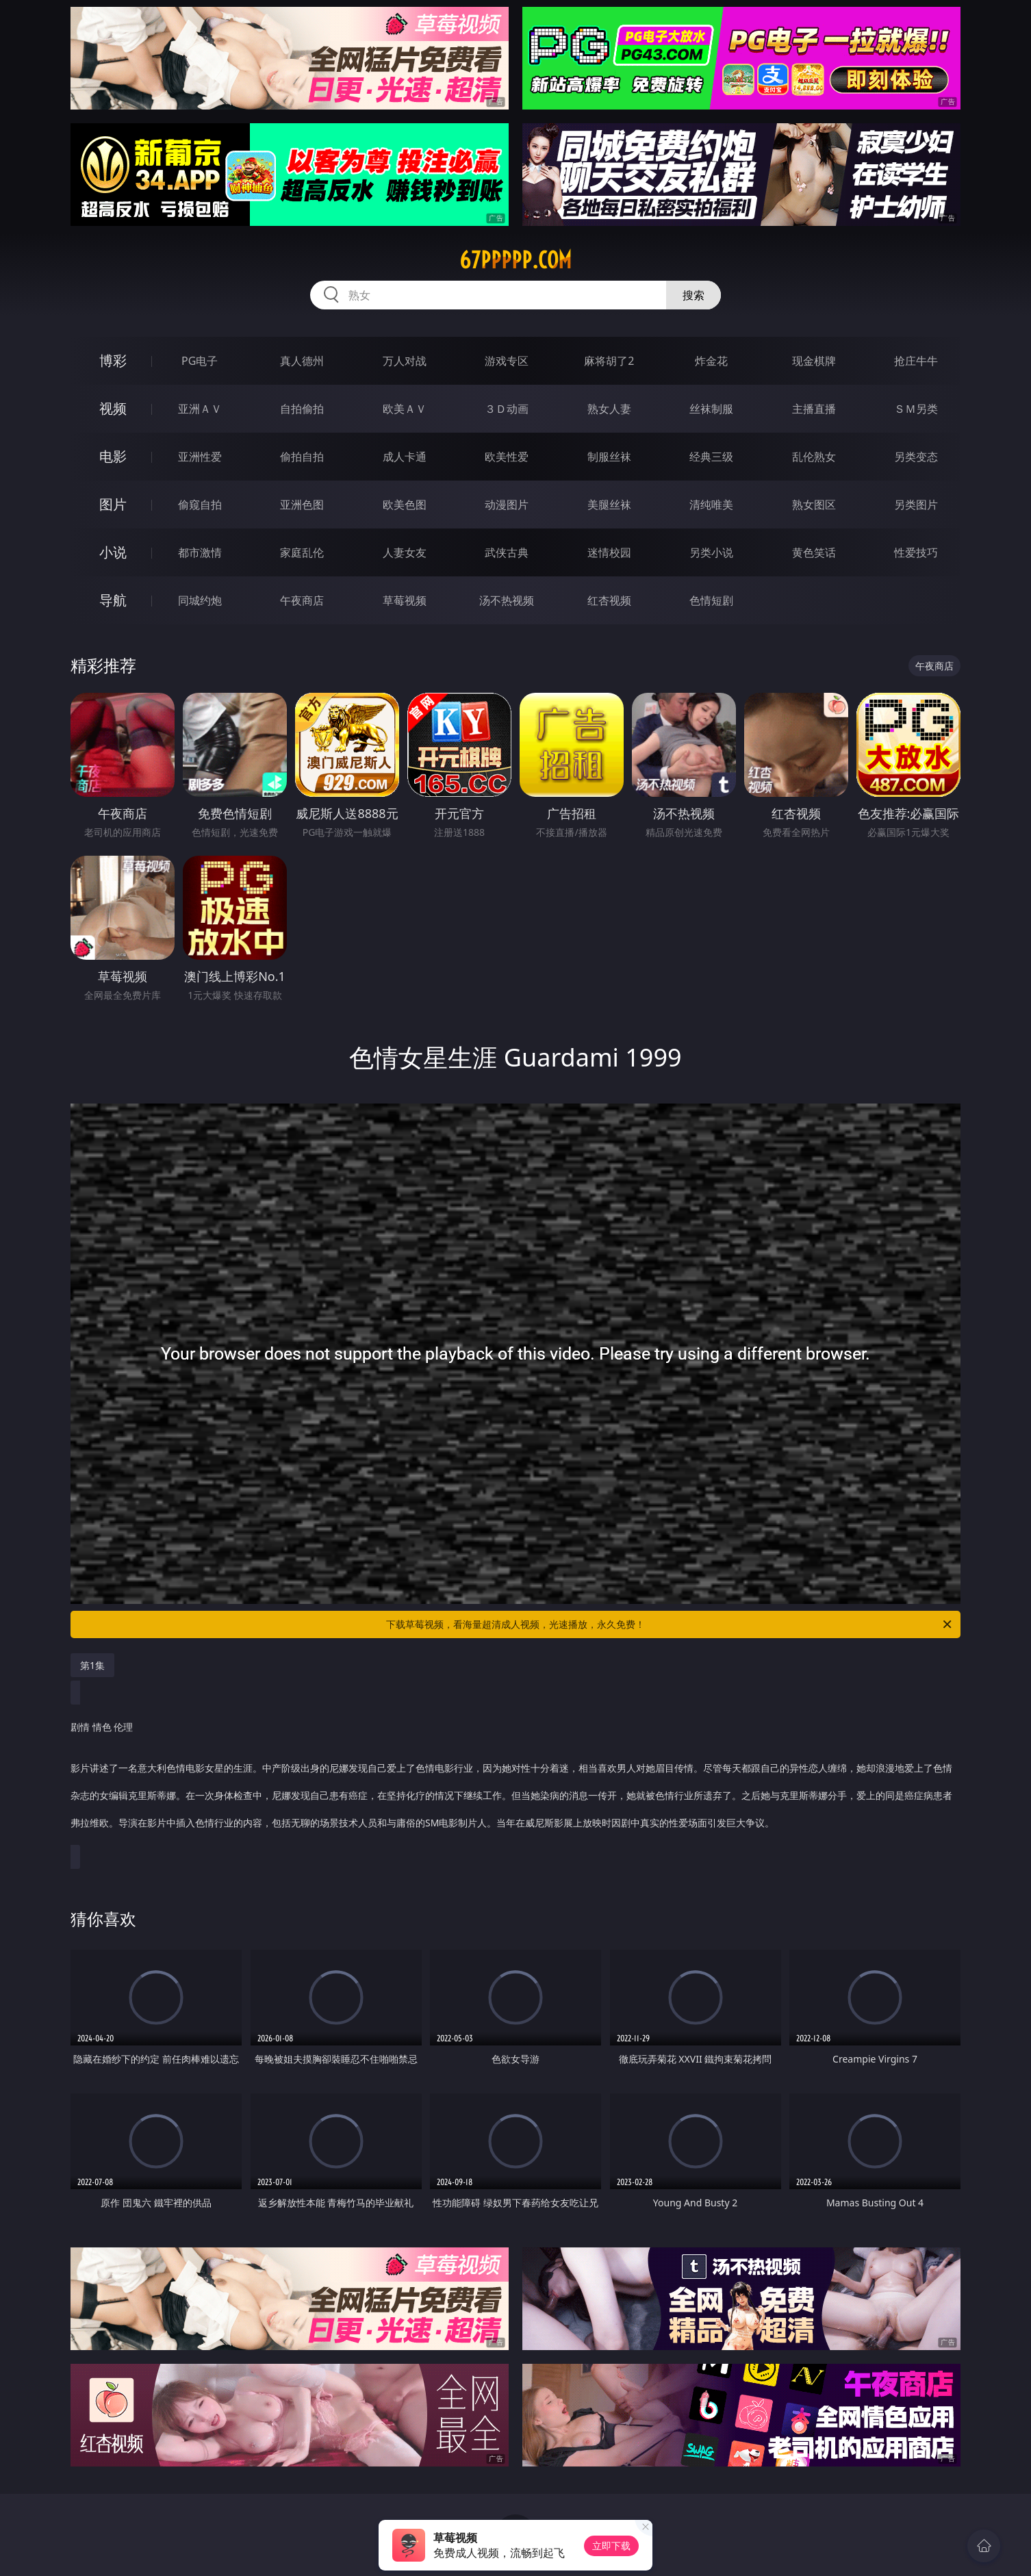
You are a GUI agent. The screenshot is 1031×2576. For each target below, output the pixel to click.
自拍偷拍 (302, 408)
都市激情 (200, 552)
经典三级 (711, 456)
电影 (113, 456)
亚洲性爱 (200, 456)
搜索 (693, 295)
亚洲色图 (302, 504)
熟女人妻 (609, 408)
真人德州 (302, 360)
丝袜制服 (711, 408)
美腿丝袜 (609, 504)
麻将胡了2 (609, 360)
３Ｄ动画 (507, 408)
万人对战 (405, 360)
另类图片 (916, 504)
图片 (113, 504)
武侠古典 (507, 552)
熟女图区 (814, 504)
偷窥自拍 (200, 504)
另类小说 (711, 552)
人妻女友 (405, 552)
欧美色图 (405, 504)
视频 (113, 408)
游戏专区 (507, 360)
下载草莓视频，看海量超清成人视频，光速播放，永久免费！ (670, 1624)
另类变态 (916, 456)
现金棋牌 (814, 360)
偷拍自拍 (302, 456)
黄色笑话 (814, 552)
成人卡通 (405, 456)
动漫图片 (507, 504)
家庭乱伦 (302, 552)
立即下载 (611, 2545)
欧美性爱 (507, 456)
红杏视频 (609, 600)
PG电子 (199, 360)
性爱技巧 (916, 552)
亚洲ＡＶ (200, 408)
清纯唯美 (711, 504)
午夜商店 (302, 600)
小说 (113, 552)
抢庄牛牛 (916, 360)
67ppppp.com (515, 260)
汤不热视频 (506, 600)
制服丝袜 (609, 456)
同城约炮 (200, 600)
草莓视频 (405, 600)
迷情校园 (609, 552)
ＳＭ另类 (916, 408)
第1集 (92, 1665)
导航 (113, 600)
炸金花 (711, 360)
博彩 (113, 360)
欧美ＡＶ (405, 408)
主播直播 (814, 408)
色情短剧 (711, 600)
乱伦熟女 (814, 456)
